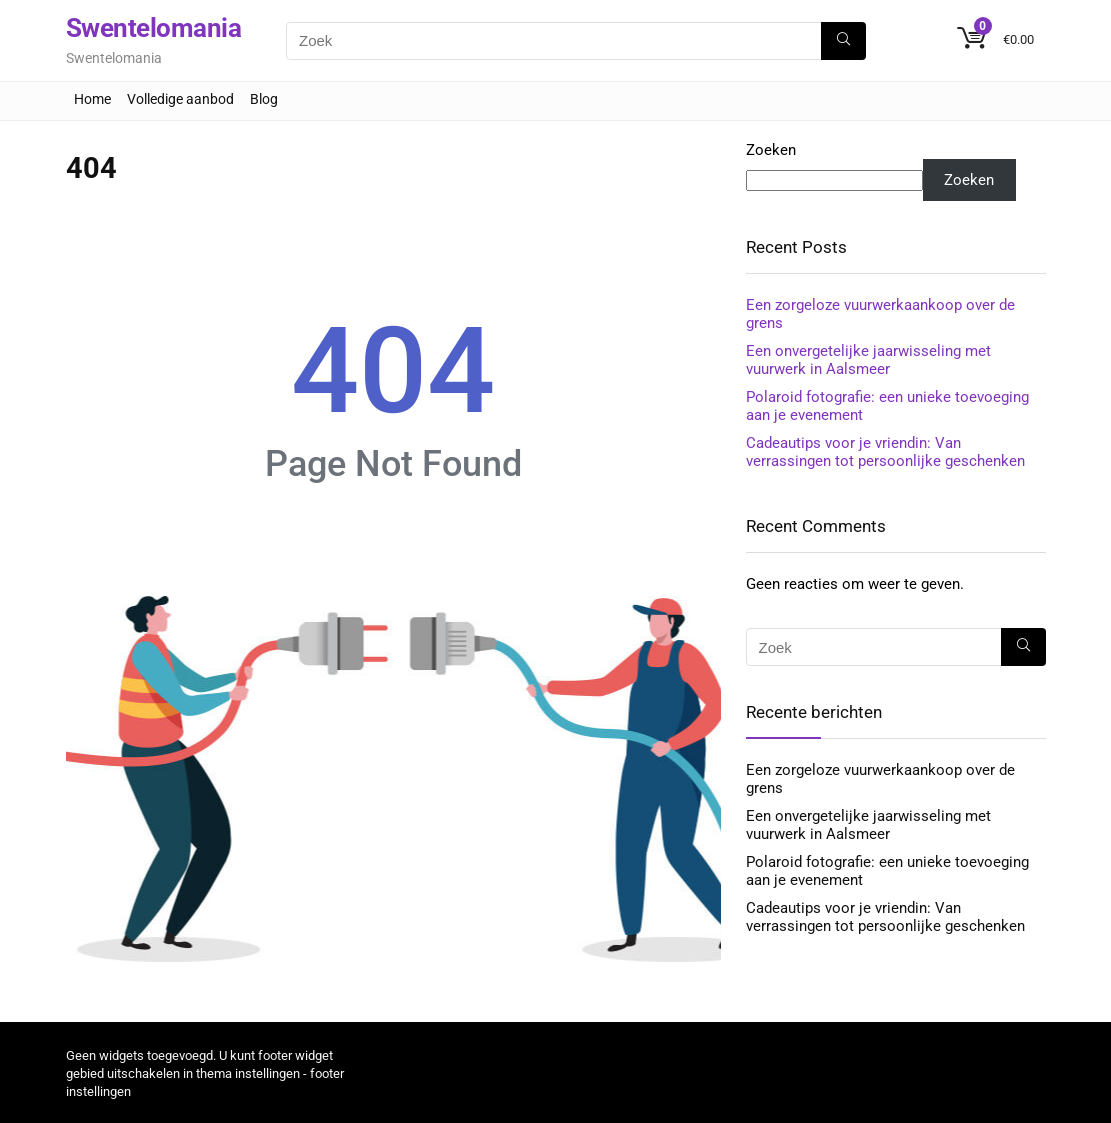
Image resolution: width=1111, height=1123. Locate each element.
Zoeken (771, 150)
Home (92, 99)
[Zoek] (843, 41)
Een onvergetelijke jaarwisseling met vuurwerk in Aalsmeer (868, 360)
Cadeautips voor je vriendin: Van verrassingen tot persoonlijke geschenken (885, 452)
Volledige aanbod (180, 99)
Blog (264, 99)
